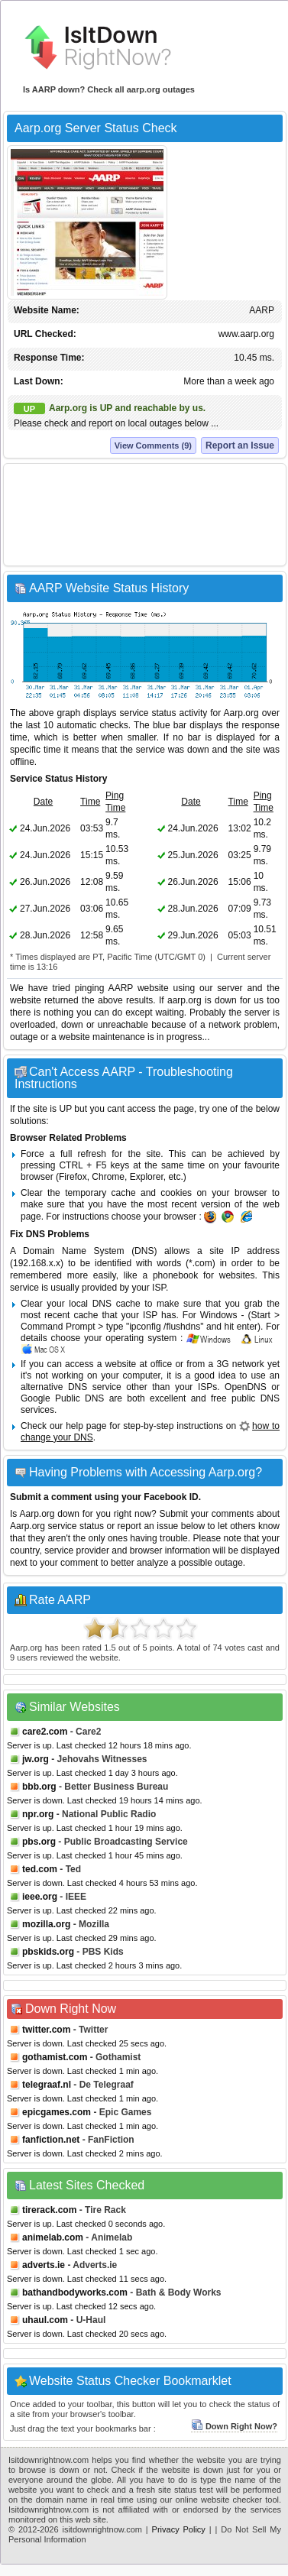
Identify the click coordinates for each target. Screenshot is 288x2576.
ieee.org (39, 1896)
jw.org (35, 1759)
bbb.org (39, 1786)
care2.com (44, 1731)
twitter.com (46, 2029)
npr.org (37, 1814)
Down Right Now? (234, 2426)
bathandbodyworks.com (75, 2292)
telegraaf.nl (46, 2084)
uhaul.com (45, 2320)
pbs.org (39, 1841)
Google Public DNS (62, 1398)
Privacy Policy (178, 2529)
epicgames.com (56, 2112)
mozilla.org (46, 1924)
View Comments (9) (153, 445)
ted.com (39, 1869)
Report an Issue (239, 445)
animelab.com (52, 2237)
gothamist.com (54, 2057)
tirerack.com (49, 2210)
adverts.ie (43, 2265)
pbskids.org (48, 1951)
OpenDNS (246, 1387)
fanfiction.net (50, 2139)
